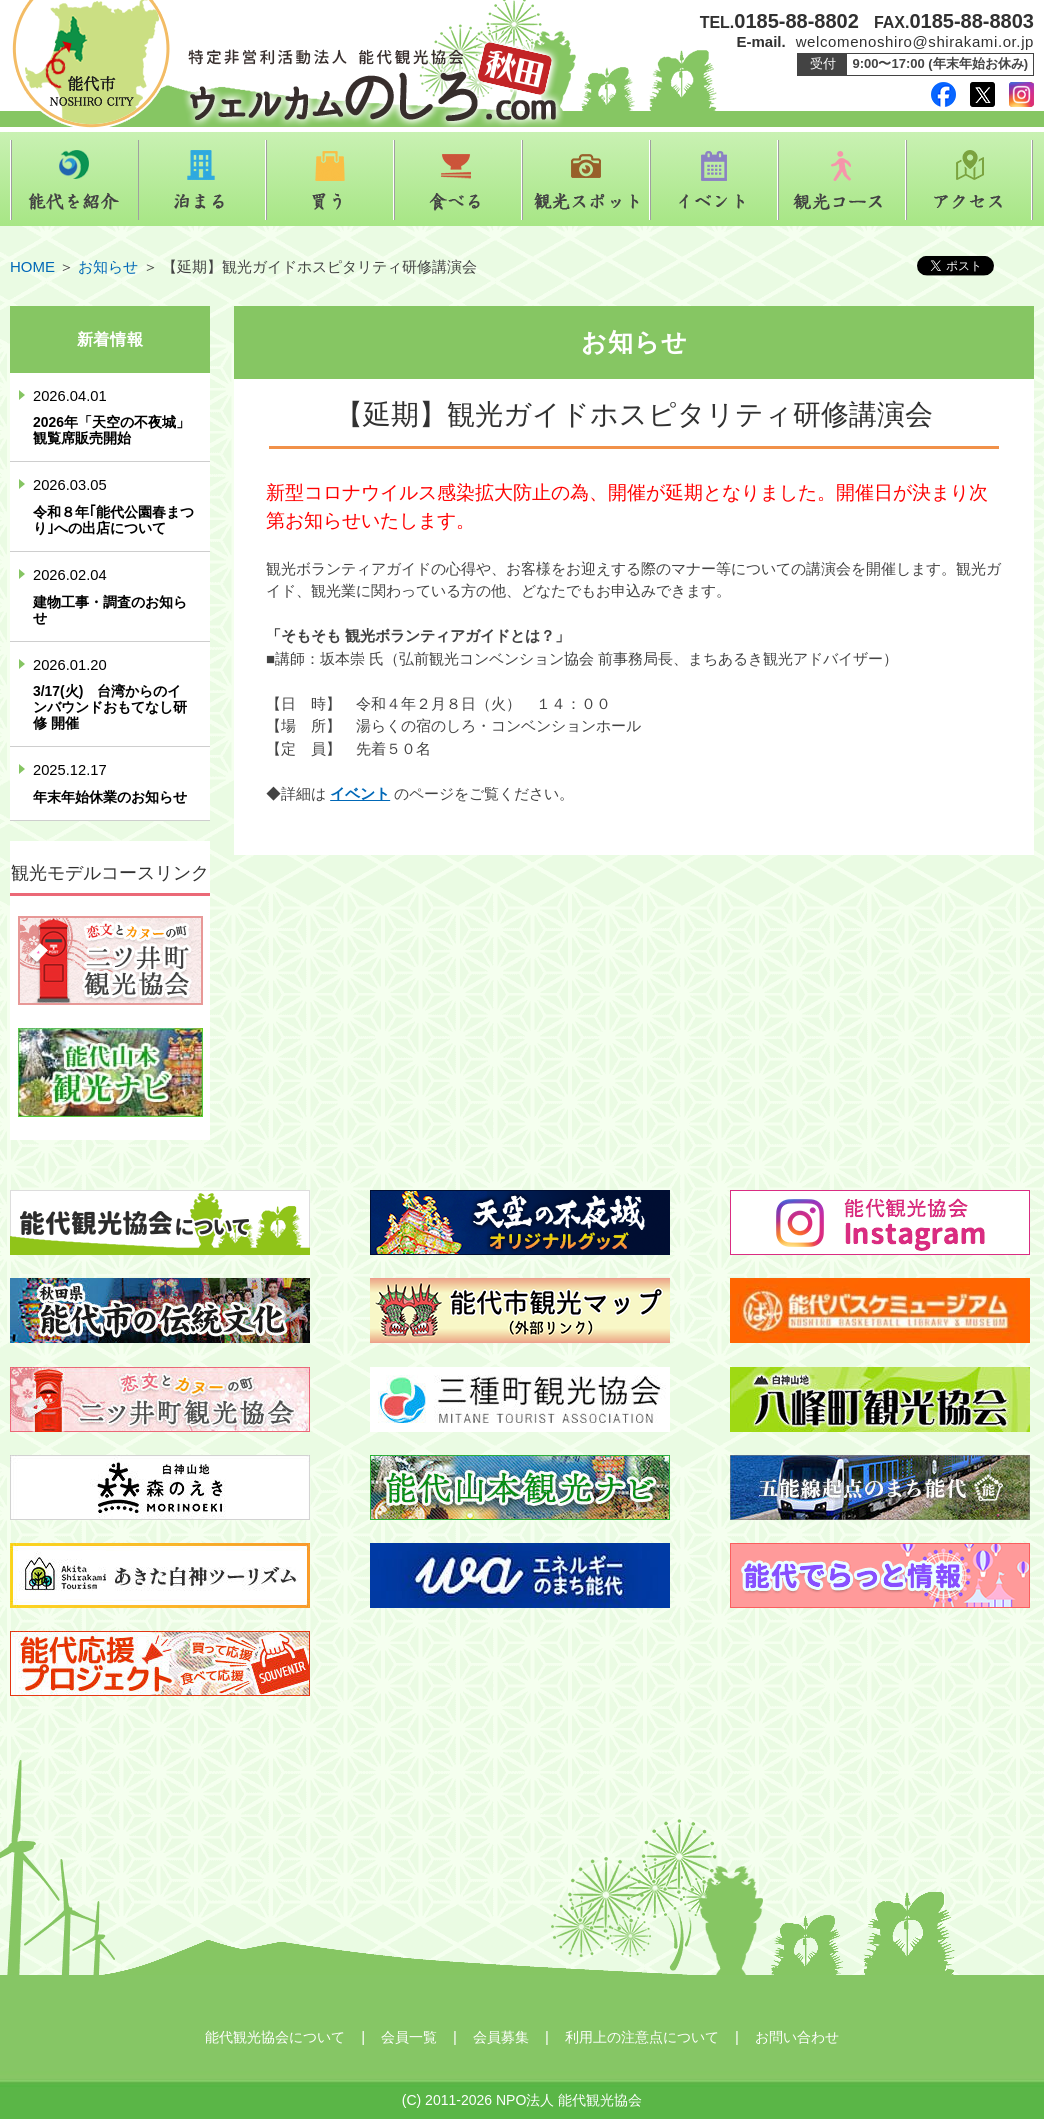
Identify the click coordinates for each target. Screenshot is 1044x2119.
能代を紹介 (74, 180)
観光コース (842, 180)
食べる (458, 180)
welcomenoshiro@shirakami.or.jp (915, 41)
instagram (1021, 94)
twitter (982, 94)
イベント (714, 180)
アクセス (970, 180)
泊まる (202, 180)
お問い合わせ (797, 2037)
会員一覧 (409, 2037)
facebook (943, 94)
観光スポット (586, 180)
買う (330, 180)
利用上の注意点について (642, 2037)
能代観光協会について (275, 2037)
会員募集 (501, 2037)
